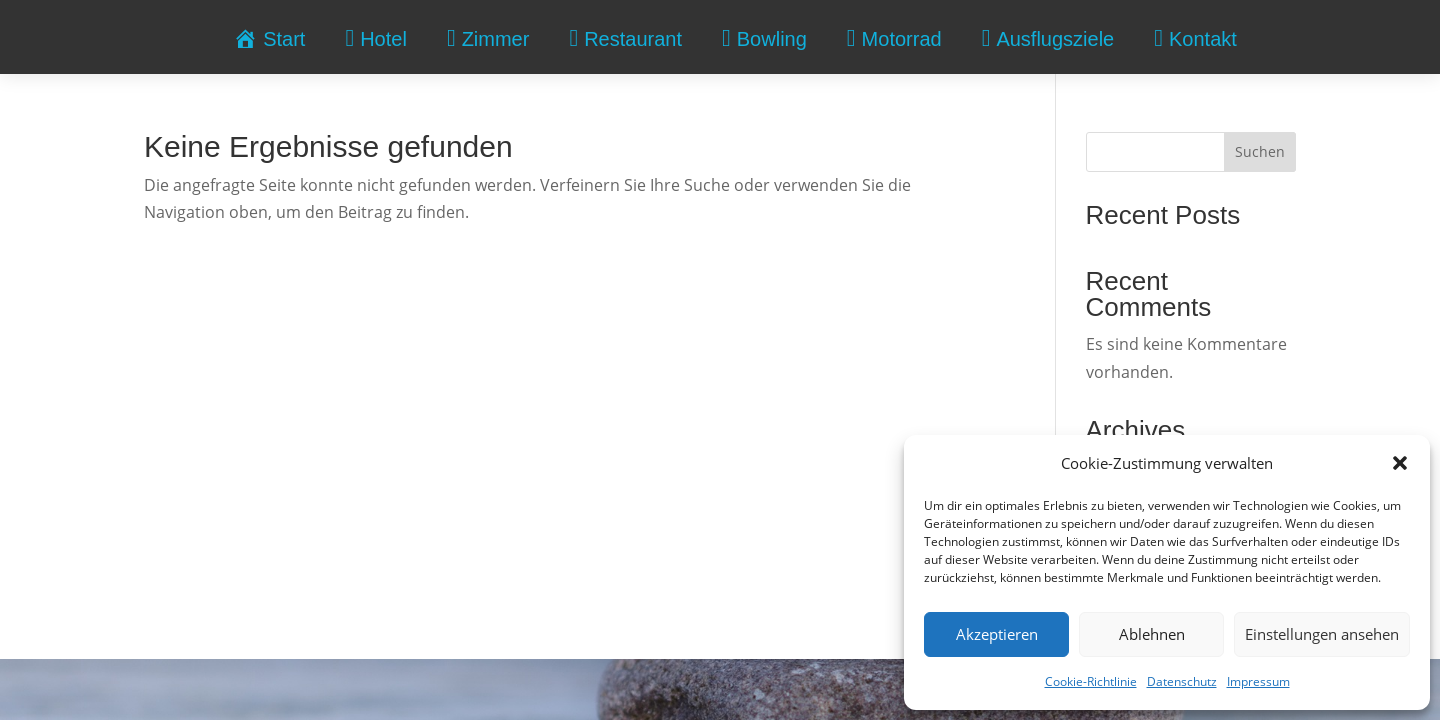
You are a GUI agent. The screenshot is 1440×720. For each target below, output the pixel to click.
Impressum (1258, 681)
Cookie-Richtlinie (1091, 681)
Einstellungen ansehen (1322, 634)
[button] (1400, 463)
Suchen (1260, 151)
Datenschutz (1182, 681)
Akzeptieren (997, 634)
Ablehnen (1152, 634)
